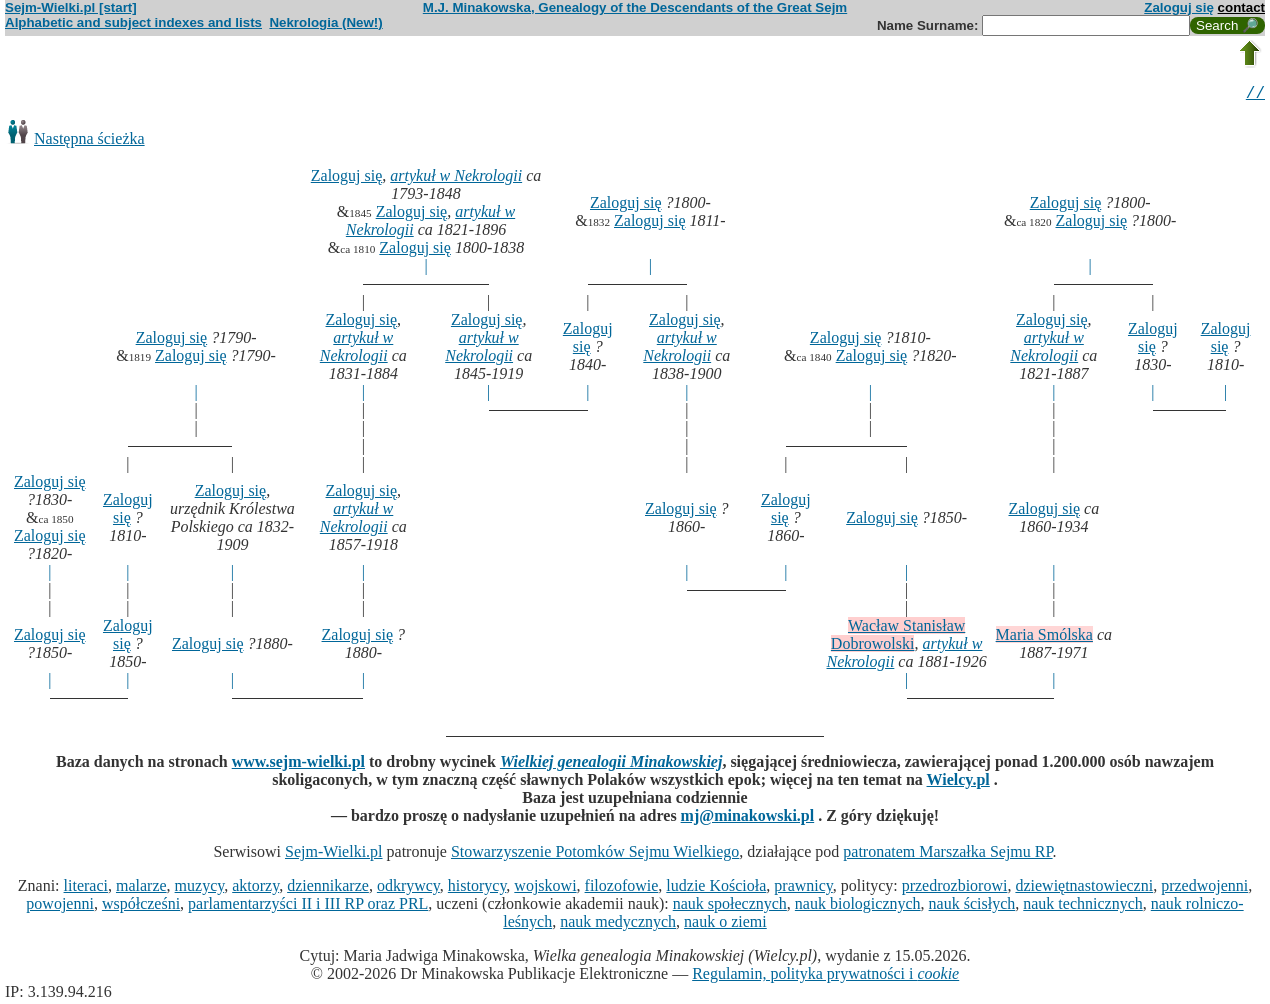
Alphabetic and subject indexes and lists (133, 22)
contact (1241, 7)
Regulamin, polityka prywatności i (825, 976)
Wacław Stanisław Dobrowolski (898, 637)
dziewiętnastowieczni (1084, 888)
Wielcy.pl (958, 782)
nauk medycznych (618, 924)
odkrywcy (408, 888)
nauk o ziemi (725, 924)
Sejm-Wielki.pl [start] (71, 7)
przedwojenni (1204, 888)
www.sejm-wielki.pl (298, 764)
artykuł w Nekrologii (456, 178)
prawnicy (803, 888)
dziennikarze (328, 888)
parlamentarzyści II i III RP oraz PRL (308, 906)
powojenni (60, 906)
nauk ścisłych (972, 906)
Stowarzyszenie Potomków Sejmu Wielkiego (595, 854)
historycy (477, 888)
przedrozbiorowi (955, 888)
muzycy (200, 888)
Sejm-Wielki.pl (334, 854)
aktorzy (255, 888)
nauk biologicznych (858, 906)
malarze (141, 888)
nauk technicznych (1083, 906)
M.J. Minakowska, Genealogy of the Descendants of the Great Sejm (635, 7)
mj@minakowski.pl (748, 818)
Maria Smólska (1044, 637)
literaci (86, 888)
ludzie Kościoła (716, 888)
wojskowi (545, 888)
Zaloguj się (1179, 7)
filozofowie (622, 888)
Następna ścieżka (89, 141)
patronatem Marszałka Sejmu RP (947, 854)
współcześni (141, 906)
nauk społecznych (730, 906)
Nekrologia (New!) (325, 22)
